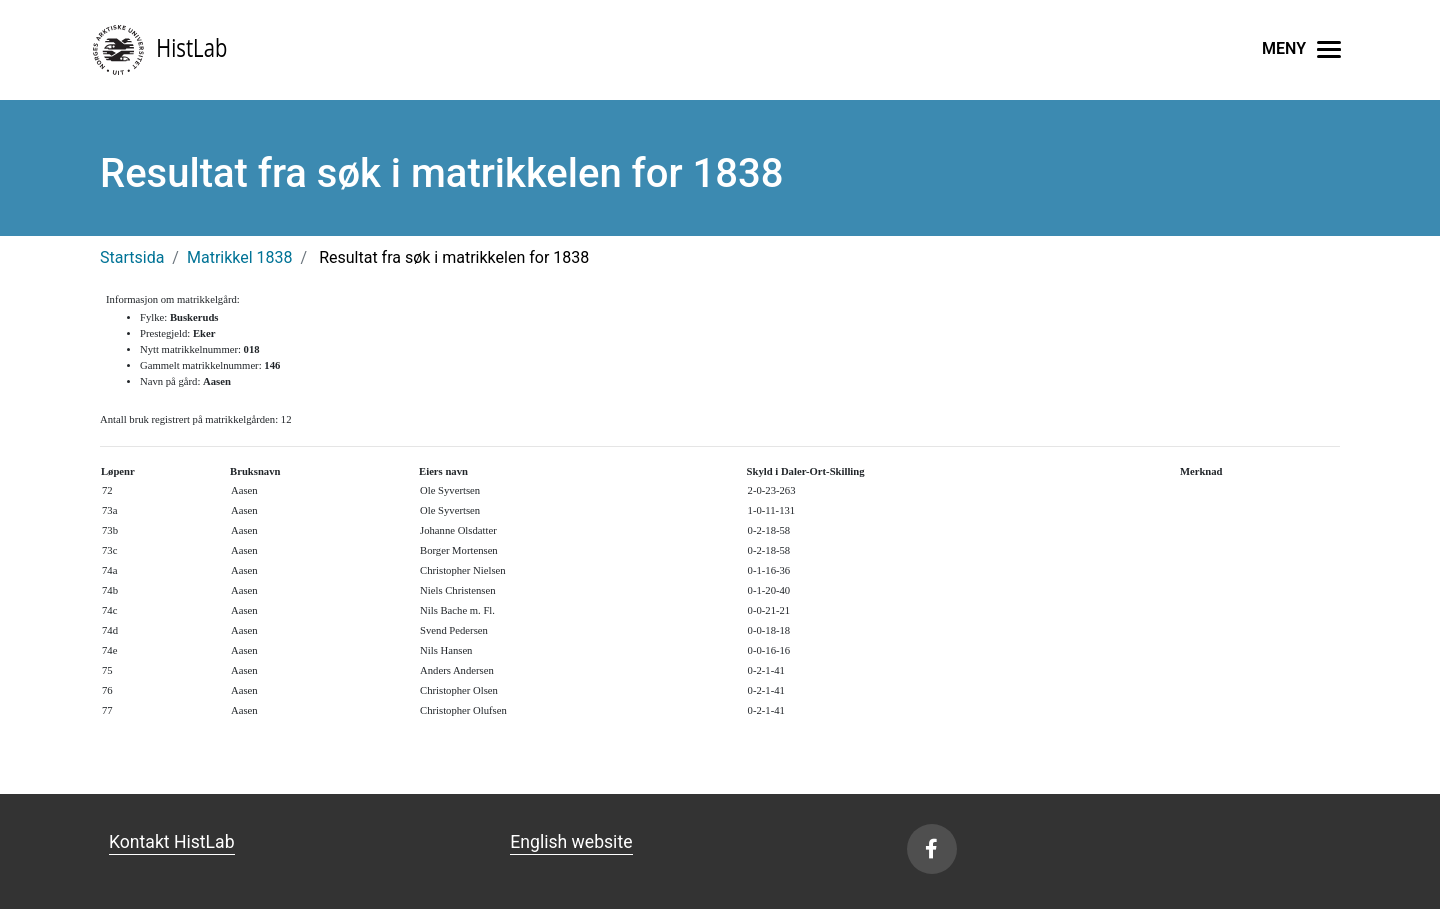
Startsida (132, 257)
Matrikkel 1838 (240, 257)
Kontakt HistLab (172, 842)
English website (571, 842)
